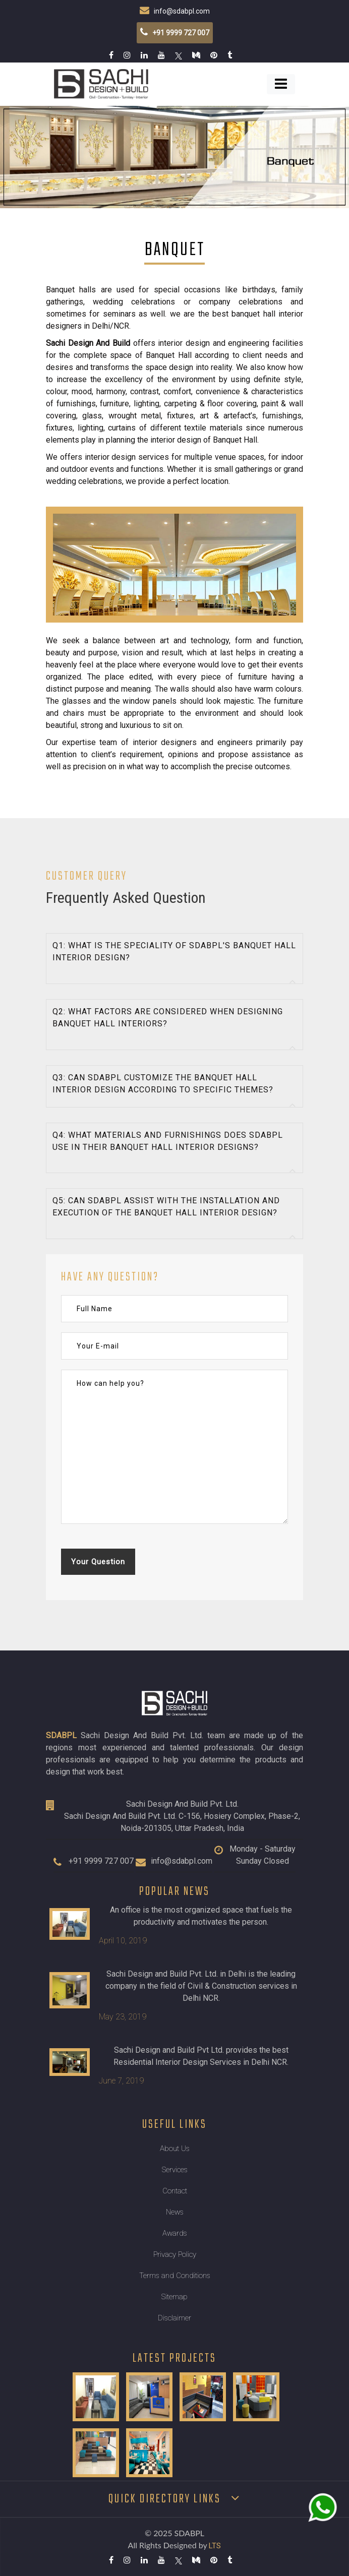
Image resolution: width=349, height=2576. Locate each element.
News (175, 2212)
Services (175, 2169)
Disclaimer (174, 2317)
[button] (174, 959)
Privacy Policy (174, 2254)
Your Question (98, 1561)
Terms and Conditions (174, 2275)
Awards (174, 2233)
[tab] (174, 958)
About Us (175, 2148)
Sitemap (174, 2296)
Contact (174, 2190)
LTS (215, 2545)
